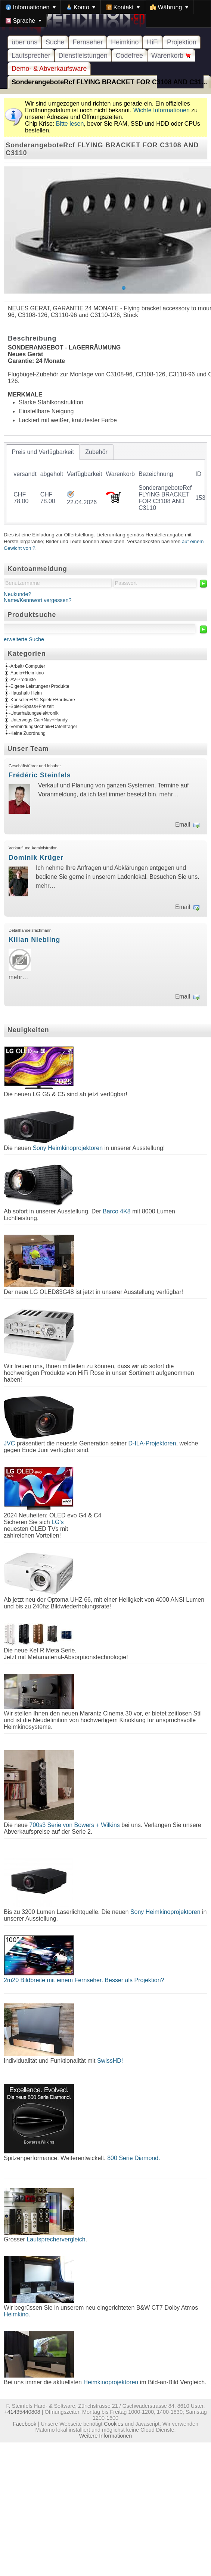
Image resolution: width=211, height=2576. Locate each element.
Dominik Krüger (36, 857)
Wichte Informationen (161, 110)
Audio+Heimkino (27, 673)
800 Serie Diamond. (133, 2158)
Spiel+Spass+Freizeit (32, 706)
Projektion (181, 42)
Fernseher (87, 42)
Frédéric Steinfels (40, 775)
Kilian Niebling (34, 939)
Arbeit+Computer (27, 666)
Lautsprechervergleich (56, 2239)
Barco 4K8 (117, 1211)
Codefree (129, 55)
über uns (24, 42)
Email (182, 824)
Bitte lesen (70, 123)
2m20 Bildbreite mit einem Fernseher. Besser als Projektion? (84, 1980)
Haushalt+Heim (26, 693)
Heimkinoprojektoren (110, 2382)
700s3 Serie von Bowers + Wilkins (74, 1825)
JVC (9, 1443)
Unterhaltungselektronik (34, 713)
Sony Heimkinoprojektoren (67, 1148)
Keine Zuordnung (28, 733)
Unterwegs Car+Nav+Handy (39, 720)
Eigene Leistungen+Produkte (39, 686)
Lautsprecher (31, 55)
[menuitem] (30, 7)
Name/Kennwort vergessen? (38, 600)
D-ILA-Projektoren (152, 1443)
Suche (55, 42)
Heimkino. (17, 2314)
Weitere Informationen (105, 2436)
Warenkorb (171, 55)
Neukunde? (17, 594)
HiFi (153, 42)
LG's (57, 1522)
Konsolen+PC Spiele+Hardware (42, 699)
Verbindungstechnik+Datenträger (43, 726)
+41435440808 (22, 2412)
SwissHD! (109, 2061)
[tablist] (105, 483)
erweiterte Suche (24, 639)
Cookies (113, 2424)
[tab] (43, 452)
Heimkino (125, 42)
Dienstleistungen (83, 55)
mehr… (169, 794)
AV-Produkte (23, 679)
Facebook (24, 2424)
